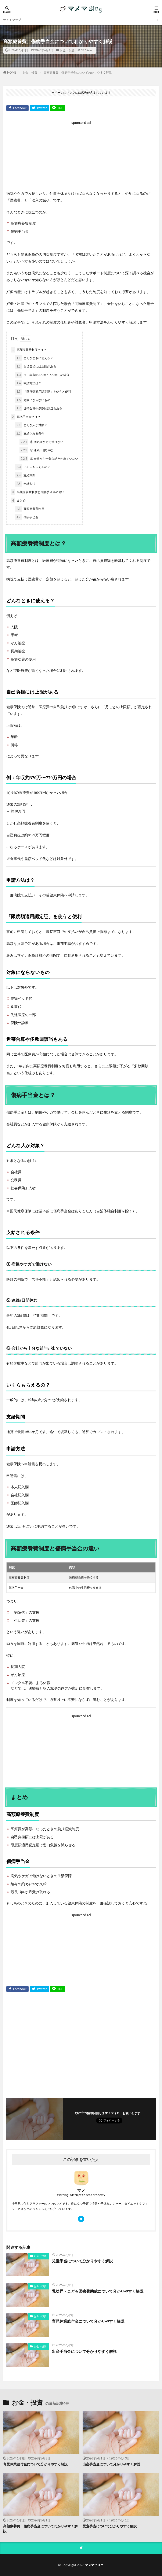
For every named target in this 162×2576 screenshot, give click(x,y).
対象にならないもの (32, 400)
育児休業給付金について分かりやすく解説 (88, 2321)
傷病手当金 (26, 517)
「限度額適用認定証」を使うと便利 (43, 392)
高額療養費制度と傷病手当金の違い (37, 492)
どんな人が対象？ (31, 425)
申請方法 (25, 484)
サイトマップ (12, 20)
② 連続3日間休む (36, 450)
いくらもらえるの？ (32, 467)
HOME (11, 72)
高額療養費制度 (29, 509)
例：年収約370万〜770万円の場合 (42, 375)
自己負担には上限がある (35, 366)
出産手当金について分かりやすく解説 (84, 2351)
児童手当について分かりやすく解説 (84, 2261)
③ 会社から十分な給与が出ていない (48, 459)
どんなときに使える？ (34, 358)
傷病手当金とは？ (25, 417)
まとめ (18, 500)
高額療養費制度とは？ (28, 350)
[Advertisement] (81, 155)
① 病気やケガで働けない (41, 442)
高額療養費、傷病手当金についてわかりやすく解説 (78, 72)
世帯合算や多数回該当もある (38, 408)
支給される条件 (29, 433)
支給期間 (25, 475)
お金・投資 (67, 50)
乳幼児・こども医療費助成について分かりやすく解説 (97, 2291)
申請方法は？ (28, 383)
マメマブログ (94, 2565)
